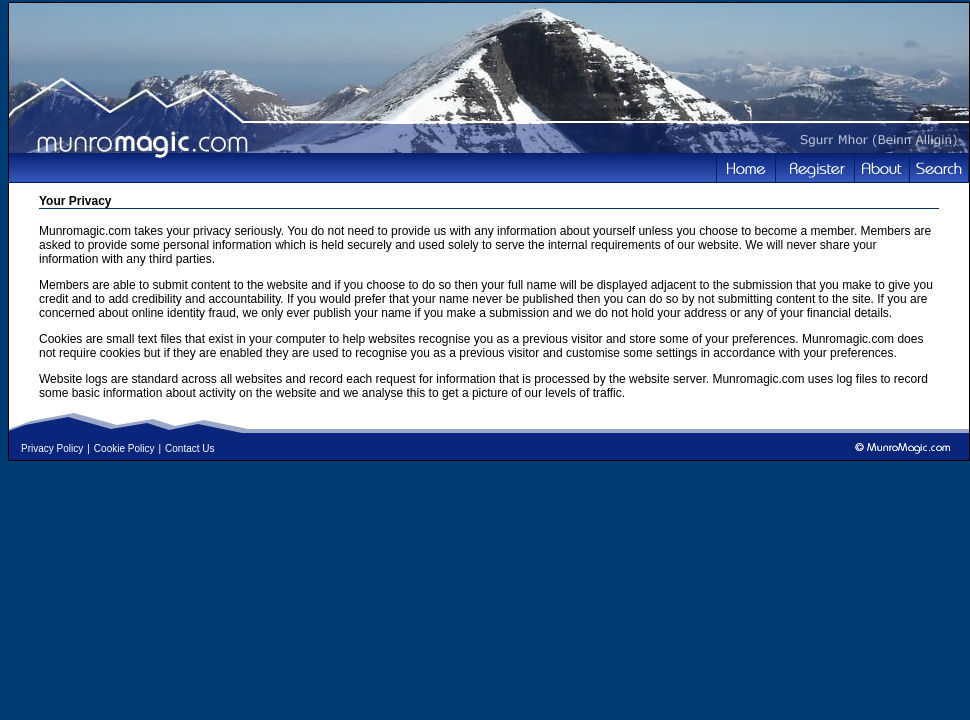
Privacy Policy (52, 448)
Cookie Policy (124, 448)
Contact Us (189, 448)
